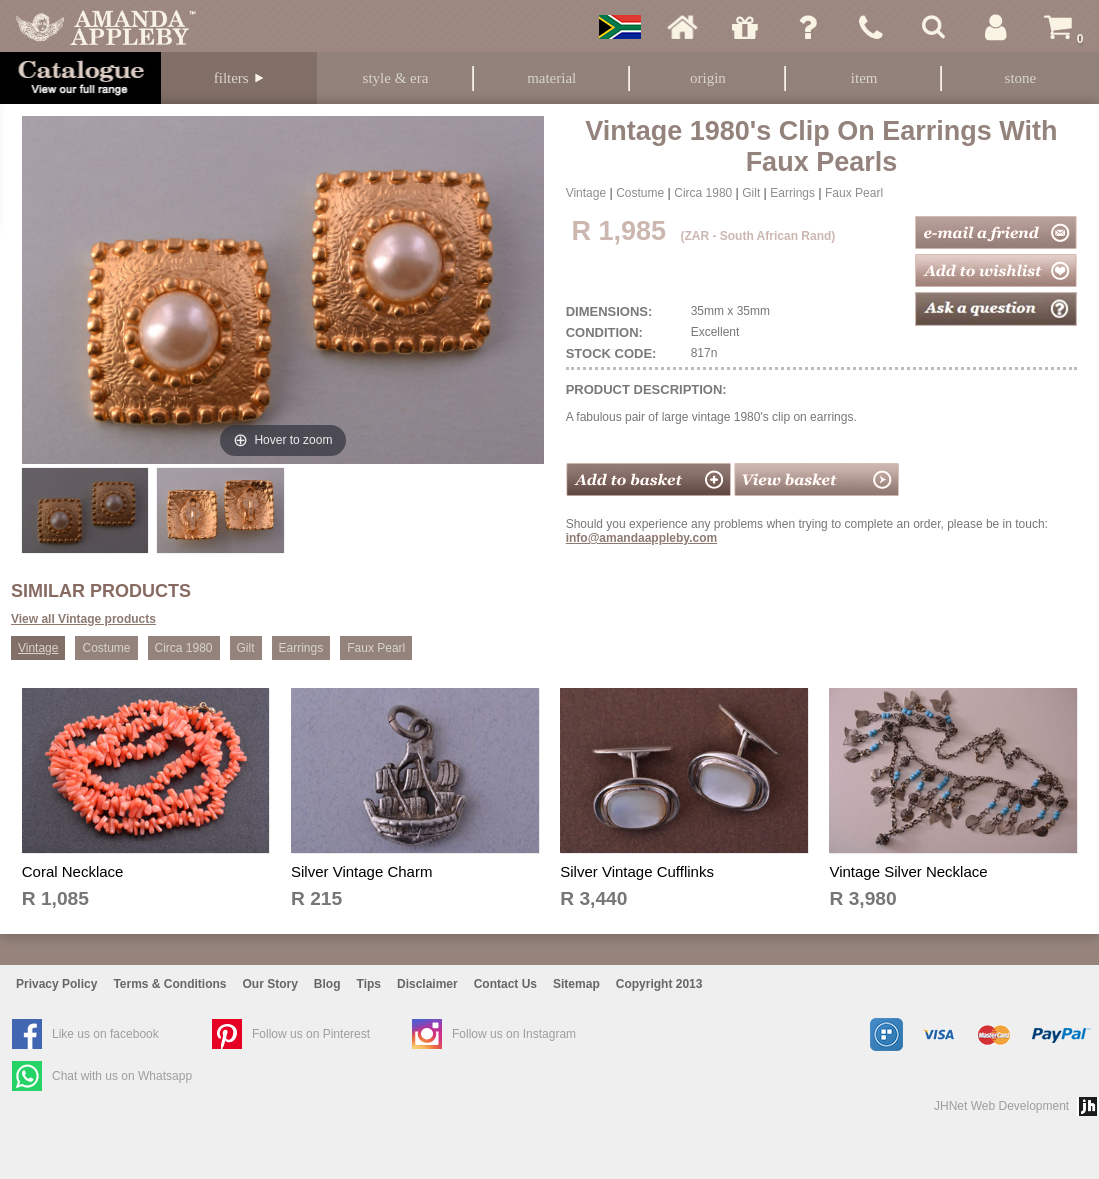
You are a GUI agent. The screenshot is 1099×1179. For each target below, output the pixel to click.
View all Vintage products (83, 619)
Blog (327, 984)
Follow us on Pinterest (311, 1034)
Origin (708, 78)
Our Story (270, 984)
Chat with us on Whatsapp (122, 1076)
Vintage (586, 193)
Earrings (792, 193)
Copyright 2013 (659, 984)
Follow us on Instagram (514, 1034)
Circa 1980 (703, 193)
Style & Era (396, 78)
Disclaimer (427, 984)
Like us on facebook (105, 1034)
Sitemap (576, 984)
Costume (640, 193)
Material (551, 78)
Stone (1021, 78)
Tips (369, 984)
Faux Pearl (854, 193)
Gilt (751, 193)
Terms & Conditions (169, 984)
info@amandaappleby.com (642, 538)
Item (864, 78)
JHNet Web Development (1001, 1106)
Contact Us (505, 984)
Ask (808, 27)
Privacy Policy (56, 984)
